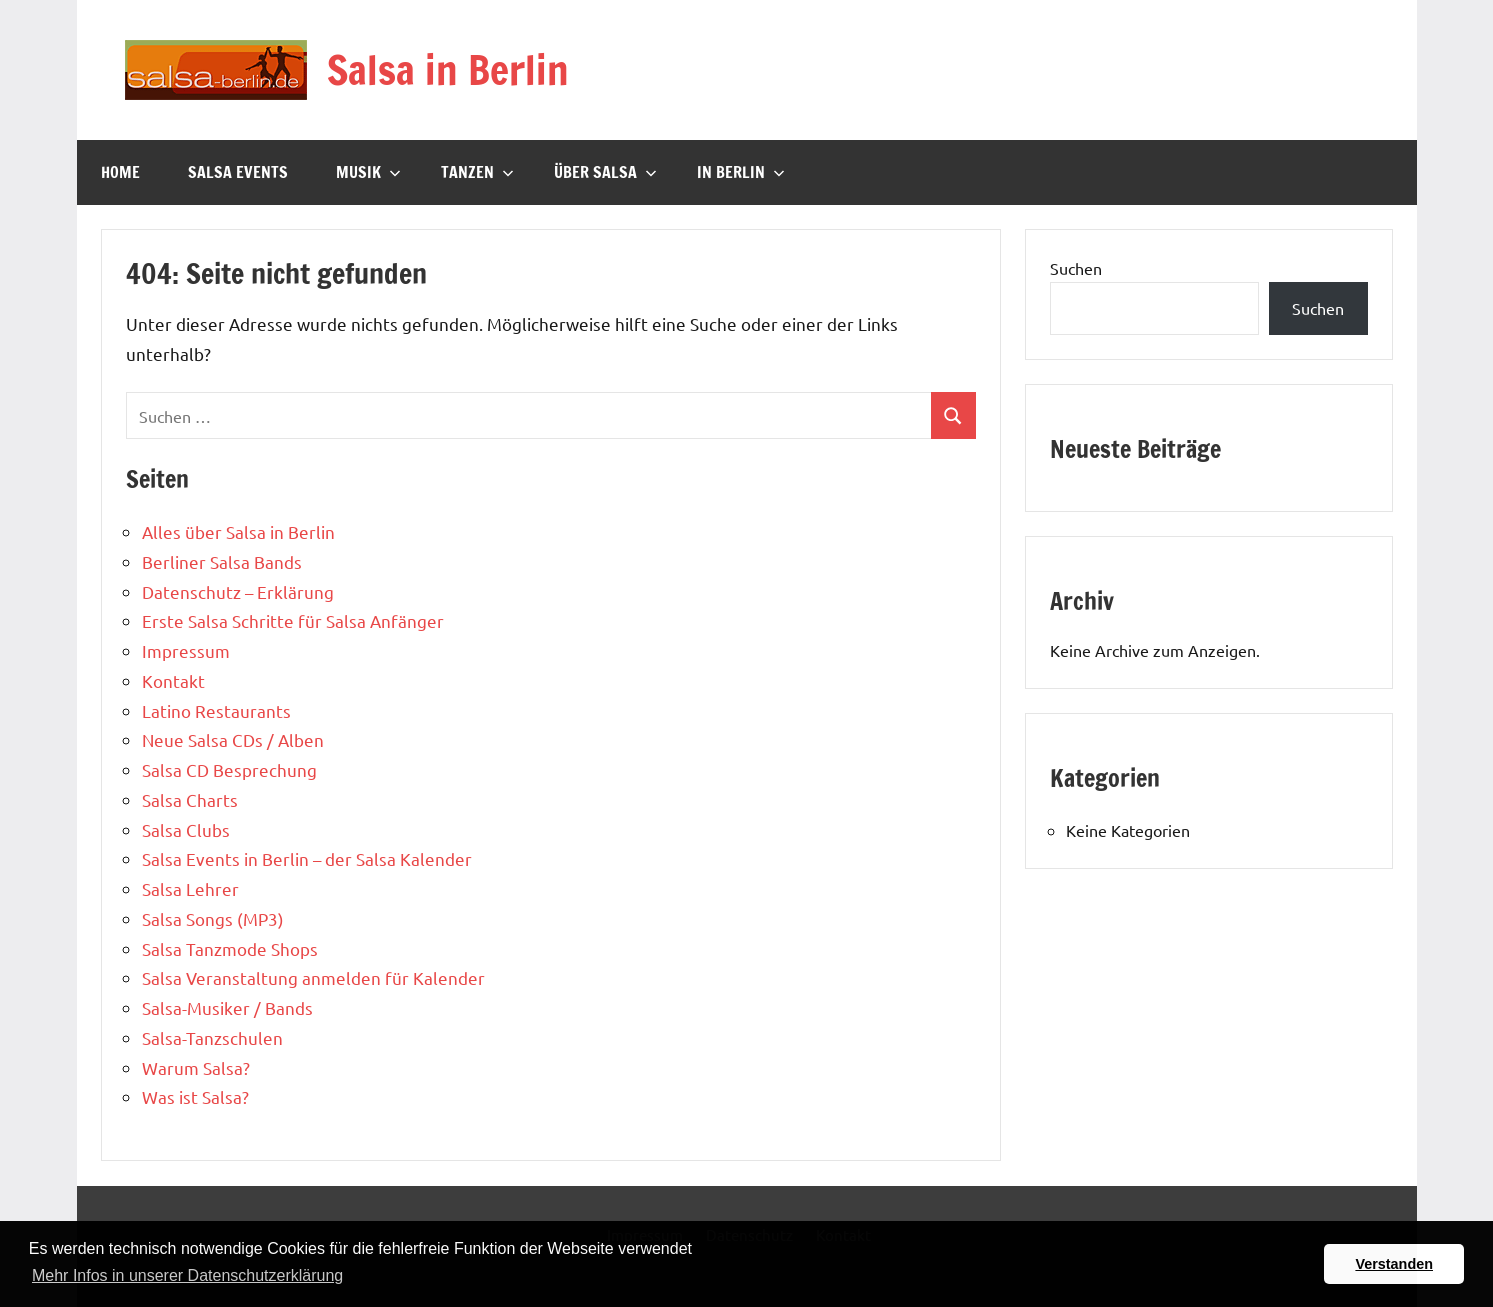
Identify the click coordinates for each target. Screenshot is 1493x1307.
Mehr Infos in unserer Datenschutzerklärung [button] (187, 1275)
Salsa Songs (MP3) (213, 918)
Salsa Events (238, 172)
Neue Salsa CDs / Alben (233, 739)
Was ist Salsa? (195, 1096)
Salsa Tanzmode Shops (230, 948)
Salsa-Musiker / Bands (227, 1007)
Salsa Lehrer (190, 888)
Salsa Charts (190, 799)
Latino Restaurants (216, 710)
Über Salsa (605, 172)
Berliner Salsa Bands (222, 561)
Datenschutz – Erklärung (238, 591)
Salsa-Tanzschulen (212, 1037)
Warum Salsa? (196, 1067)
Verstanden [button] (1394, 1264)
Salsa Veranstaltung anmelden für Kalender (313, 977)
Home (120, 172)
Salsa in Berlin (448, 69)
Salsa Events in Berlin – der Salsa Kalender (307, 858)
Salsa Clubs (186, 829)
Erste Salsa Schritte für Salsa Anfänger (293, 620)
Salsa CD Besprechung (229, 769)
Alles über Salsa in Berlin (238, 531)
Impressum (186, 650)
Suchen (1076, 268)
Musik (368, 172)
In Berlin (741, 172)
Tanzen (477, 172)
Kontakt (173, 680)
